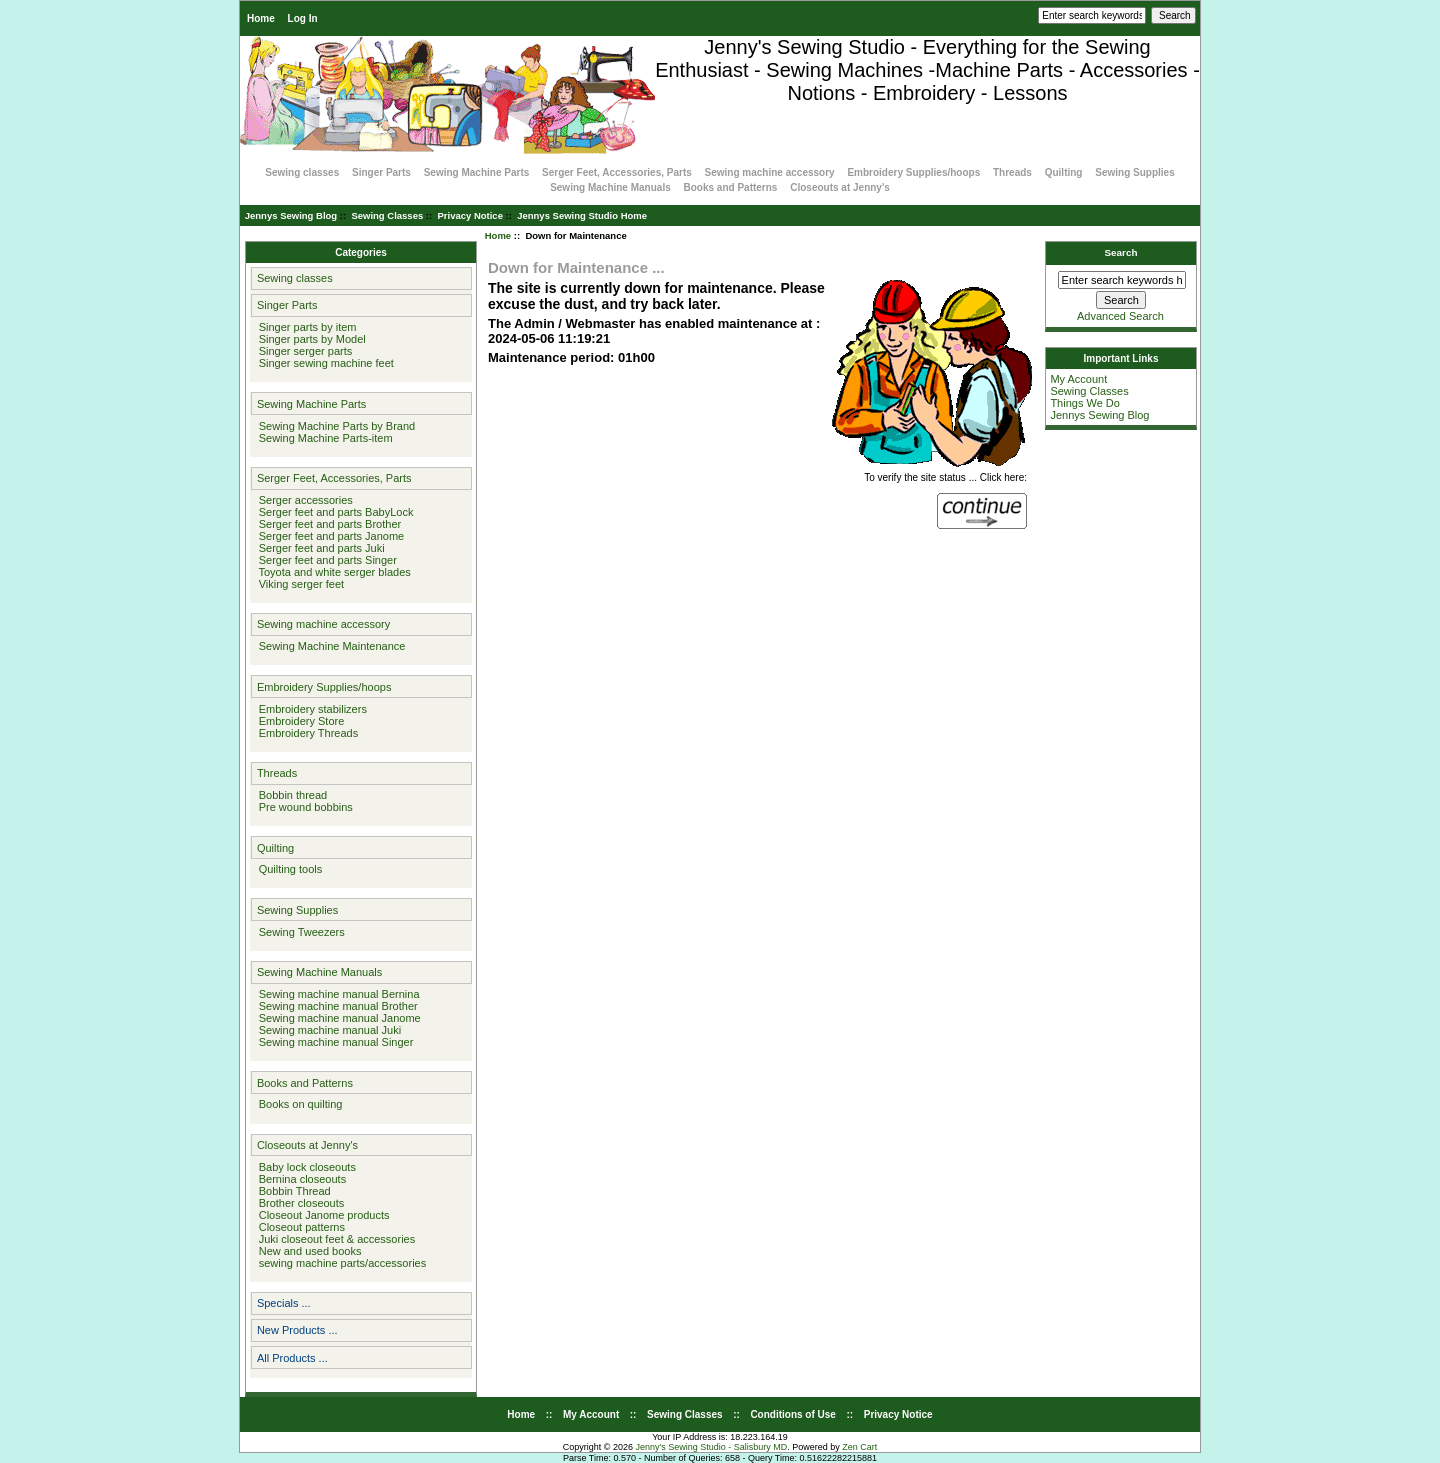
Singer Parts (381, 172)
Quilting (1064, 172)
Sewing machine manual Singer (333, 1042)
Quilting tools (288, 869)
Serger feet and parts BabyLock (333, 512)
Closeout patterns (299, 1227)
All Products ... (292, 1358)
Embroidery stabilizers (310, 709)
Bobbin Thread (292, 1191)
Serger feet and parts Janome (329, 536)
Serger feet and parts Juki (319, 548)
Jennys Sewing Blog (291, 215)
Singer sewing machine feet (323, 363)
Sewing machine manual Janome (337, 1018)
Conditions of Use (793, 1414)
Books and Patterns (731, 187)
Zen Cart (859, 1447)
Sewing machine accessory (770, 172)
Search (1121, 252)
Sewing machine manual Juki (327, 1030)
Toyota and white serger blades (332, 572)
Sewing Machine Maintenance (329, 646)
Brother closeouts (299, 1203)
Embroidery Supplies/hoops (913, 172)
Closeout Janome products (321, 1215)
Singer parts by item (305, 327)
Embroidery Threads (306, 733)
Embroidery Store (299, 721)
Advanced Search (1120, 316)
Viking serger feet (299, 584)
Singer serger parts (303, 351)
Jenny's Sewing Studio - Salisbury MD (711, 1447)
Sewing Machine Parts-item (323, 438)
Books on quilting (298, 1104)
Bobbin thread (290, 795)
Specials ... (284, 1303)
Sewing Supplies (1134, 172)
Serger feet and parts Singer (325, 560)
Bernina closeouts (300, 1179)
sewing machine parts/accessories (340, 1263)
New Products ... (297, 1330)
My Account (1078, 379)
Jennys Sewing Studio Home (582, 215)
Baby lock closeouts (304, 1167)
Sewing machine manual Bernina (336, 994)
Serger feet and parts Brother (327, 524)
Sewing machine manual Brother (335, 1006)
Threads (1012, 172)
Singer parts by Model (309, 339)
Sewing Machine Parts (477, 172)
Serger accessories (303, 500)
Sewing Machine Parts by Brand (334, 426)
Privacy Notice (469, 215)
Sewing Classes (387, 215)
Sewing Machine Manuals (610, 187)
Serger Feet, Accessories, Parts (617, 172)
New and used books (307, 1251)
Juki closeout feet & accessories (334, 1239)
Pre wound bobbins (303, 807)
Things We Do (1085, 403)
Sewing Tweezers (299, 932)
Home (261, 18)
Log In (303, 18)
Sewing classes (302, 172)
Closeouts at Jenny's (840, 187)
